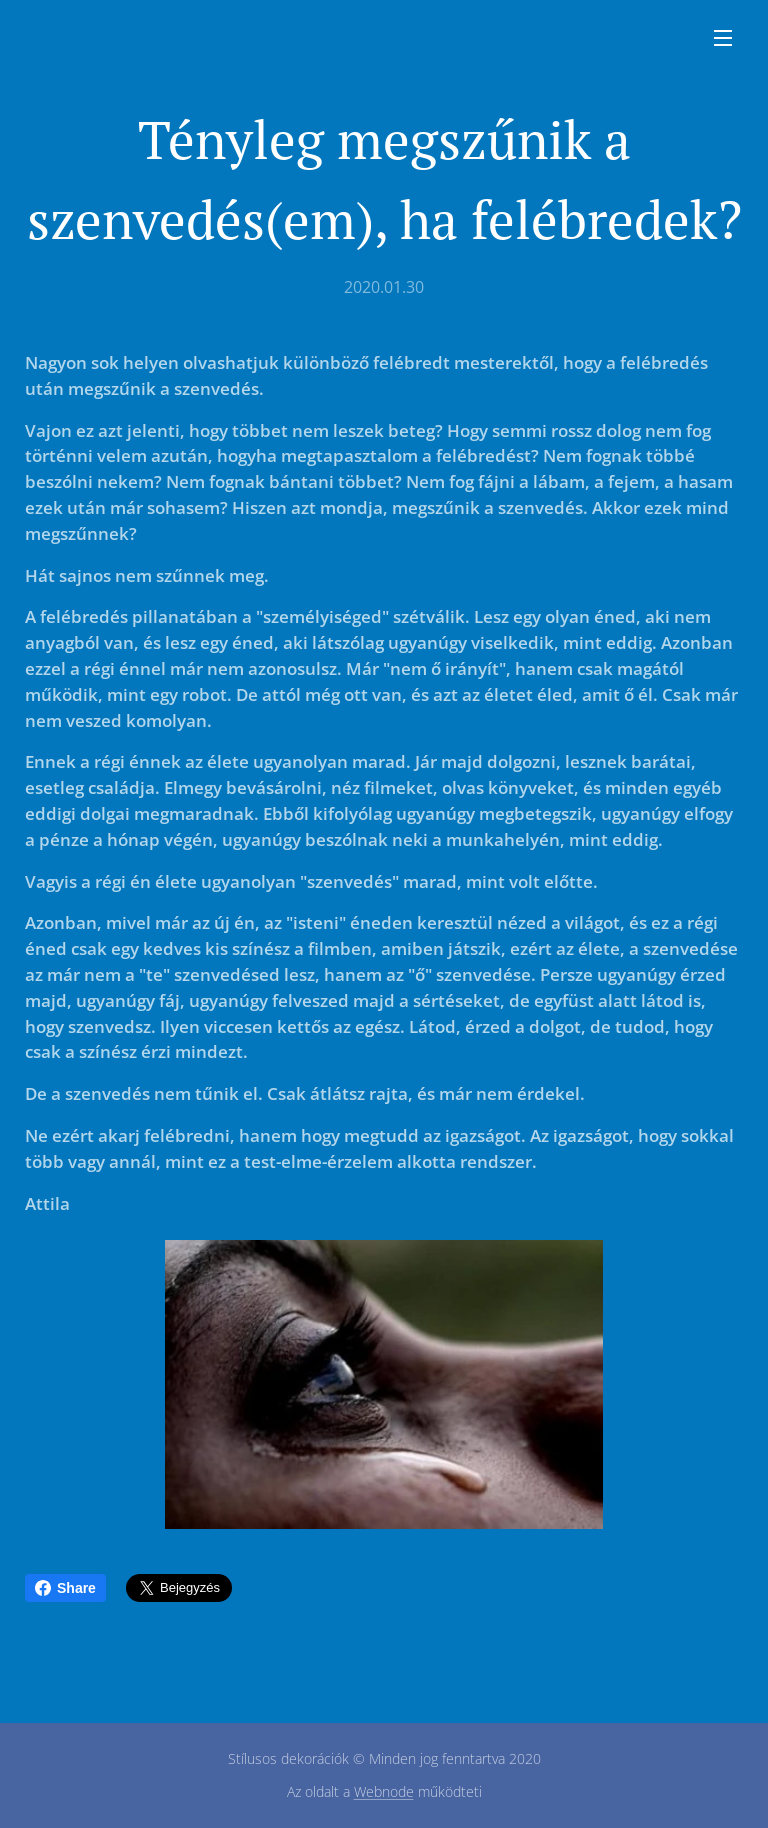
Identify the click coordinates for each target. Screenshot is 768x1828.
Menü (723, 38)
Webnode (384, 1791)
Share (65, 1588)
